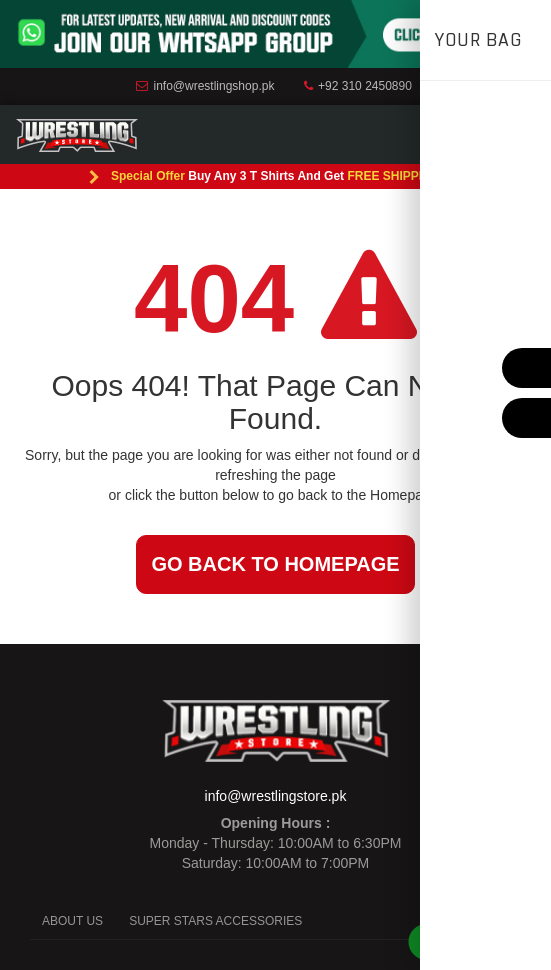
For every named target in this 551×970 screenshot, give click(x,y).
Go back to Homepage (275, 564)
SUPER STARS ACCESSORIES (215, 921)
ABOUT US (72, 921)
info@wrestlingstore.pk (276, 796)
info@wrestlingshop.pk (205, 86)
